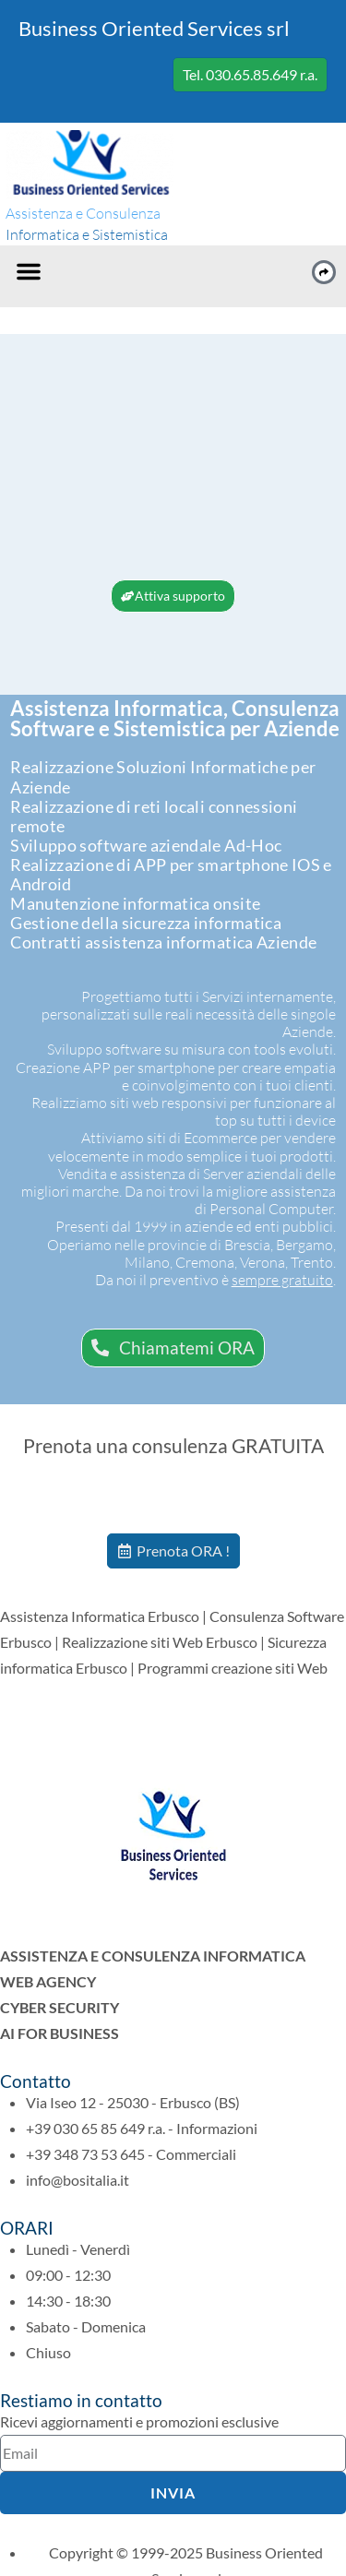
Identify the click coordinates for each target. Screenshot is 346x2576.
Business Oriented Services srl (154, 28)
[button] (28, 271)
